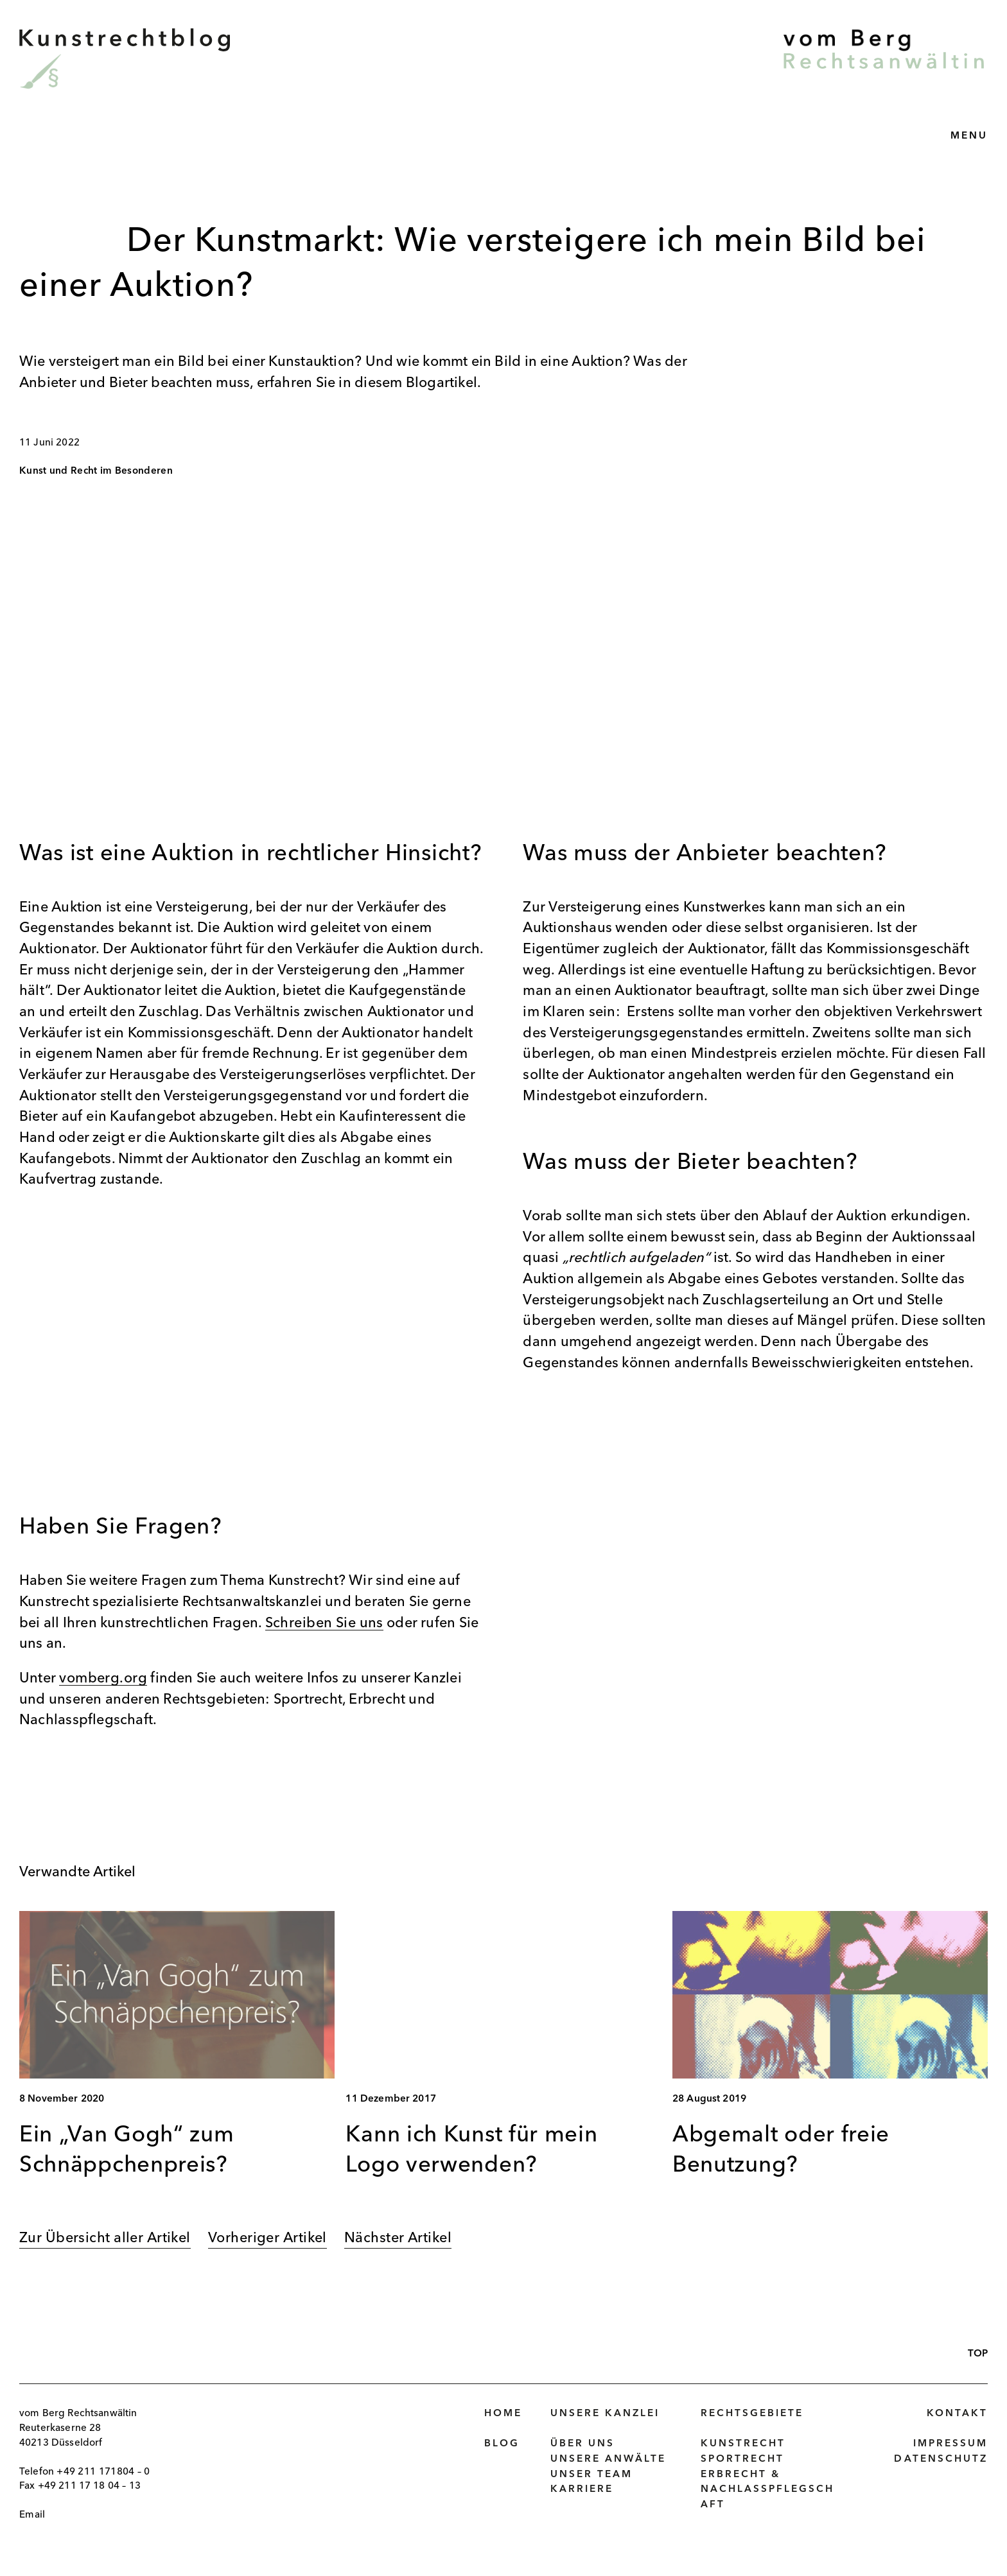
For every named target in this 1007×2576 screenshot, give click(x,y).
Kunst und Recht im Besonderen (96, 471)
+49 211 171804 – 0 (103, 2472)
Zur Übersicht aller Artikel (105, 2238)
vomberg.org (103, 1679)
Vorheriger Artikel (267, 2238)
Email (32, 2515)
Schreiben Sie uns (324, 1623)
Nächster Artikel (397, 2238)
